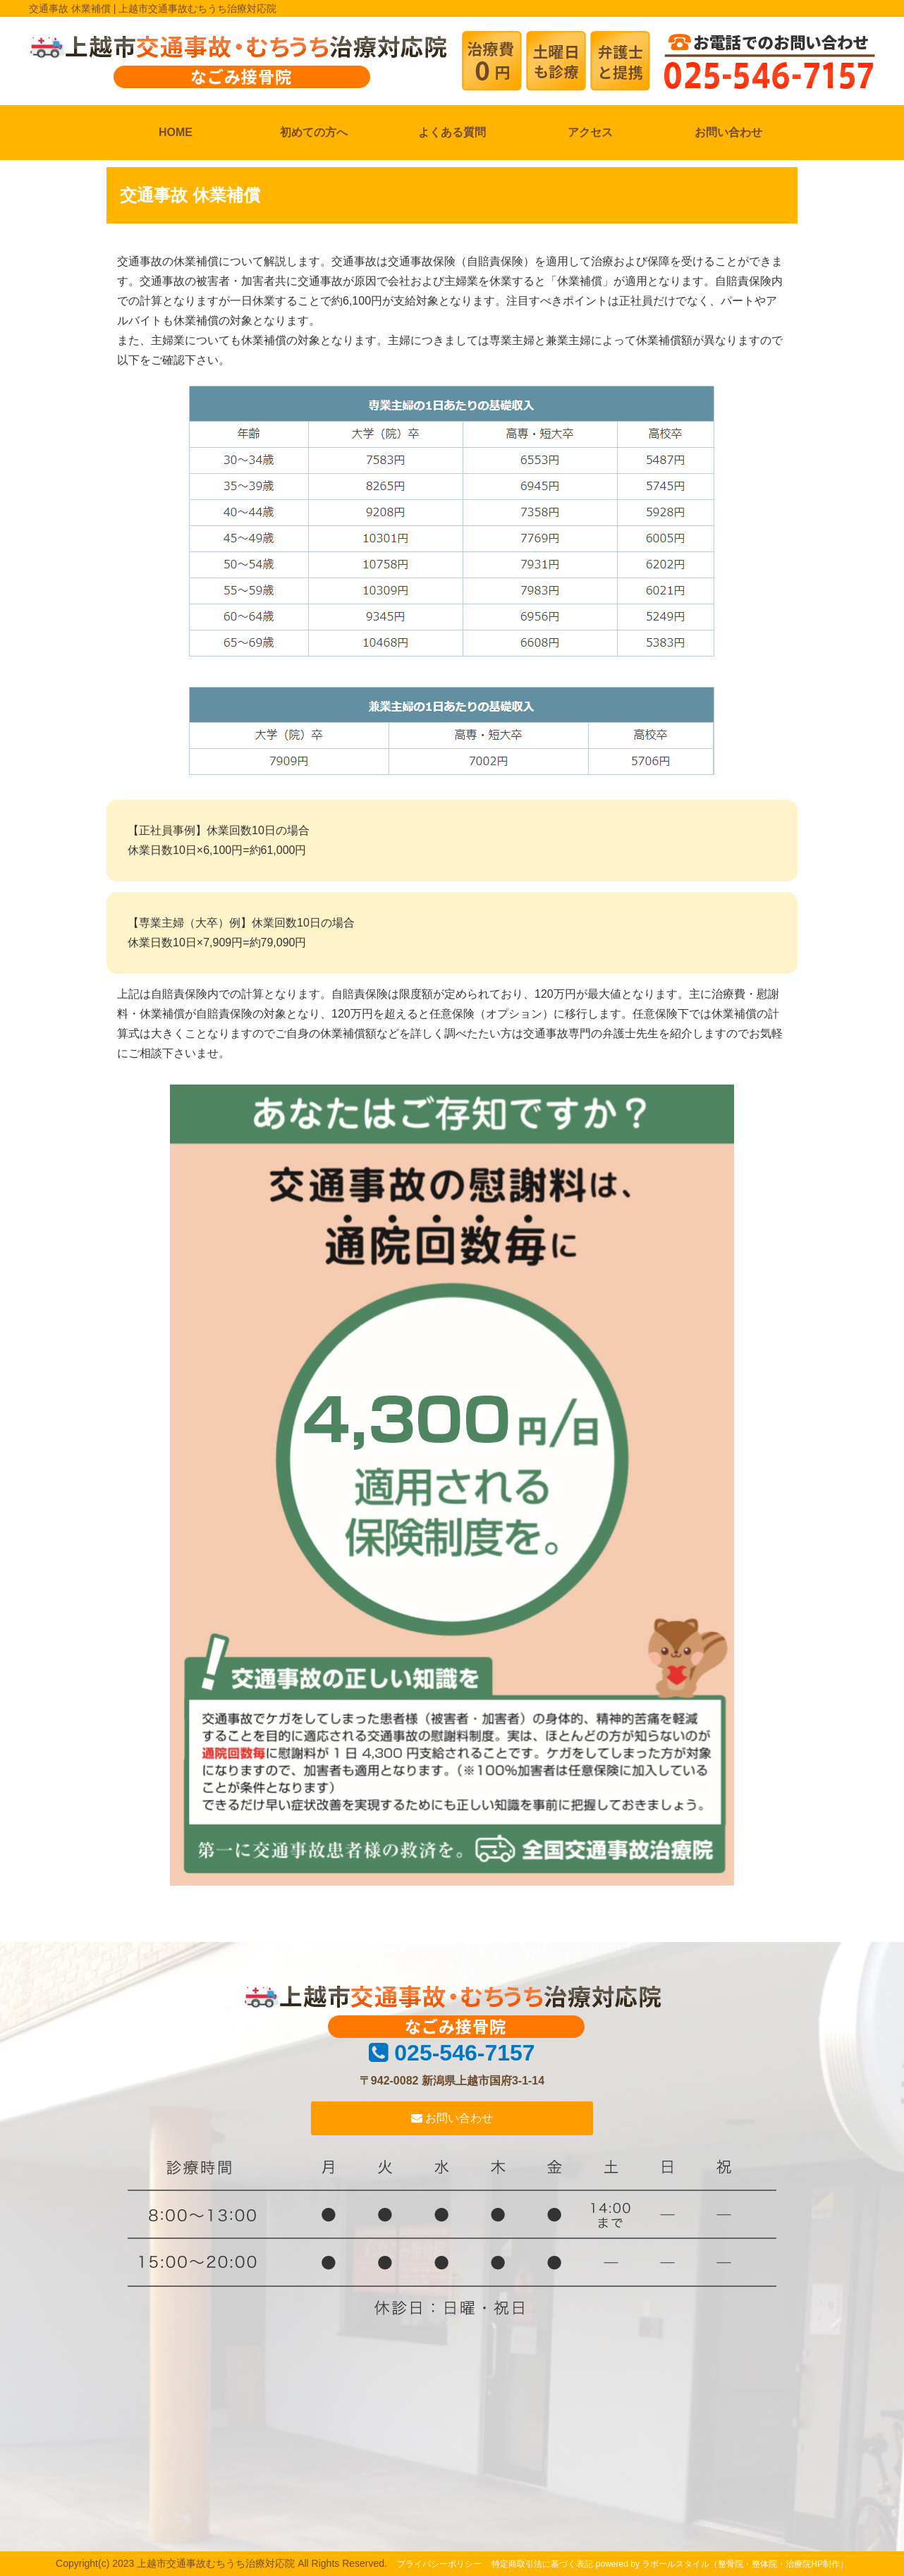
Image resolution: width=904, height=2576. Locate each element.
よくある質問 (452, 132)
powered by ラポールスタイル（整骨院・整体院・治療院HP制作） (722, 2564)
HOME (176, 132)
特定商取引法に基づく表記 (542, 2564)
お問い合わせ (728, 132)
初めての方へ (314, 132)
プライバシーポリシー (439, 2564)
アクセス (590, 132)
